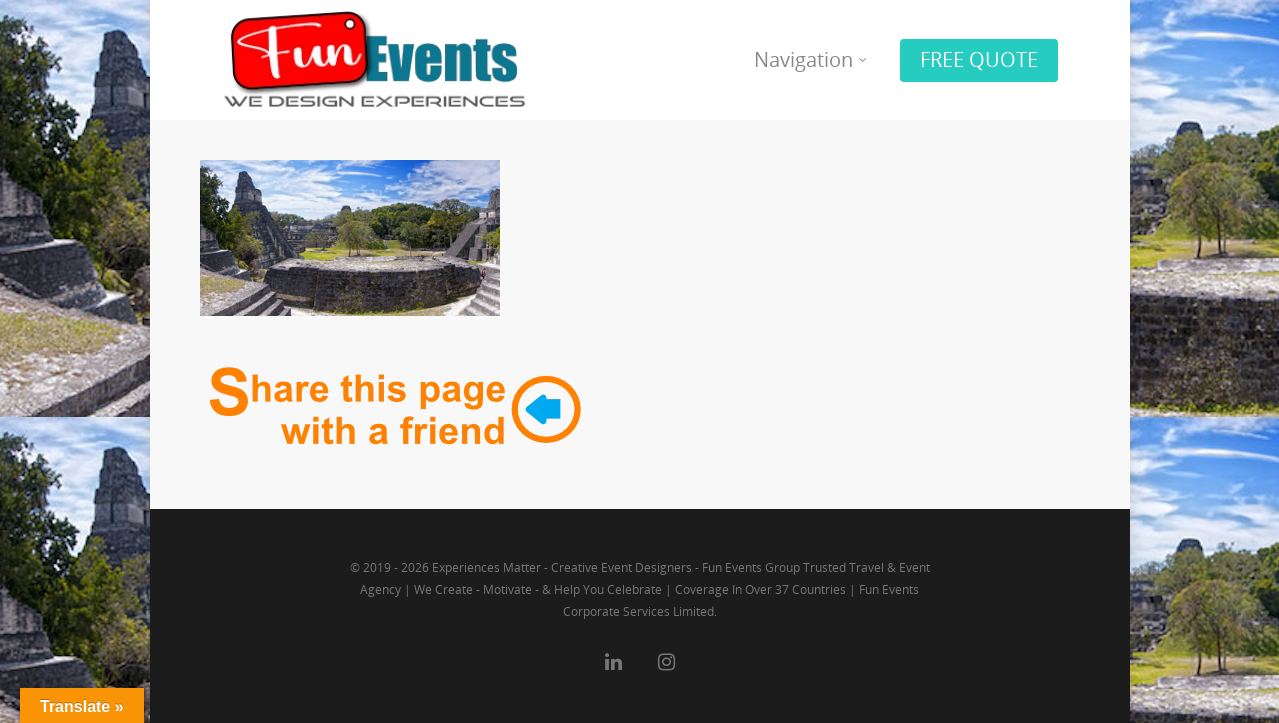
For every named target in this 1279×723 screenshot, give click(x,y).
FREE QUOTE (979, 59)
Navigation (811, 59)
